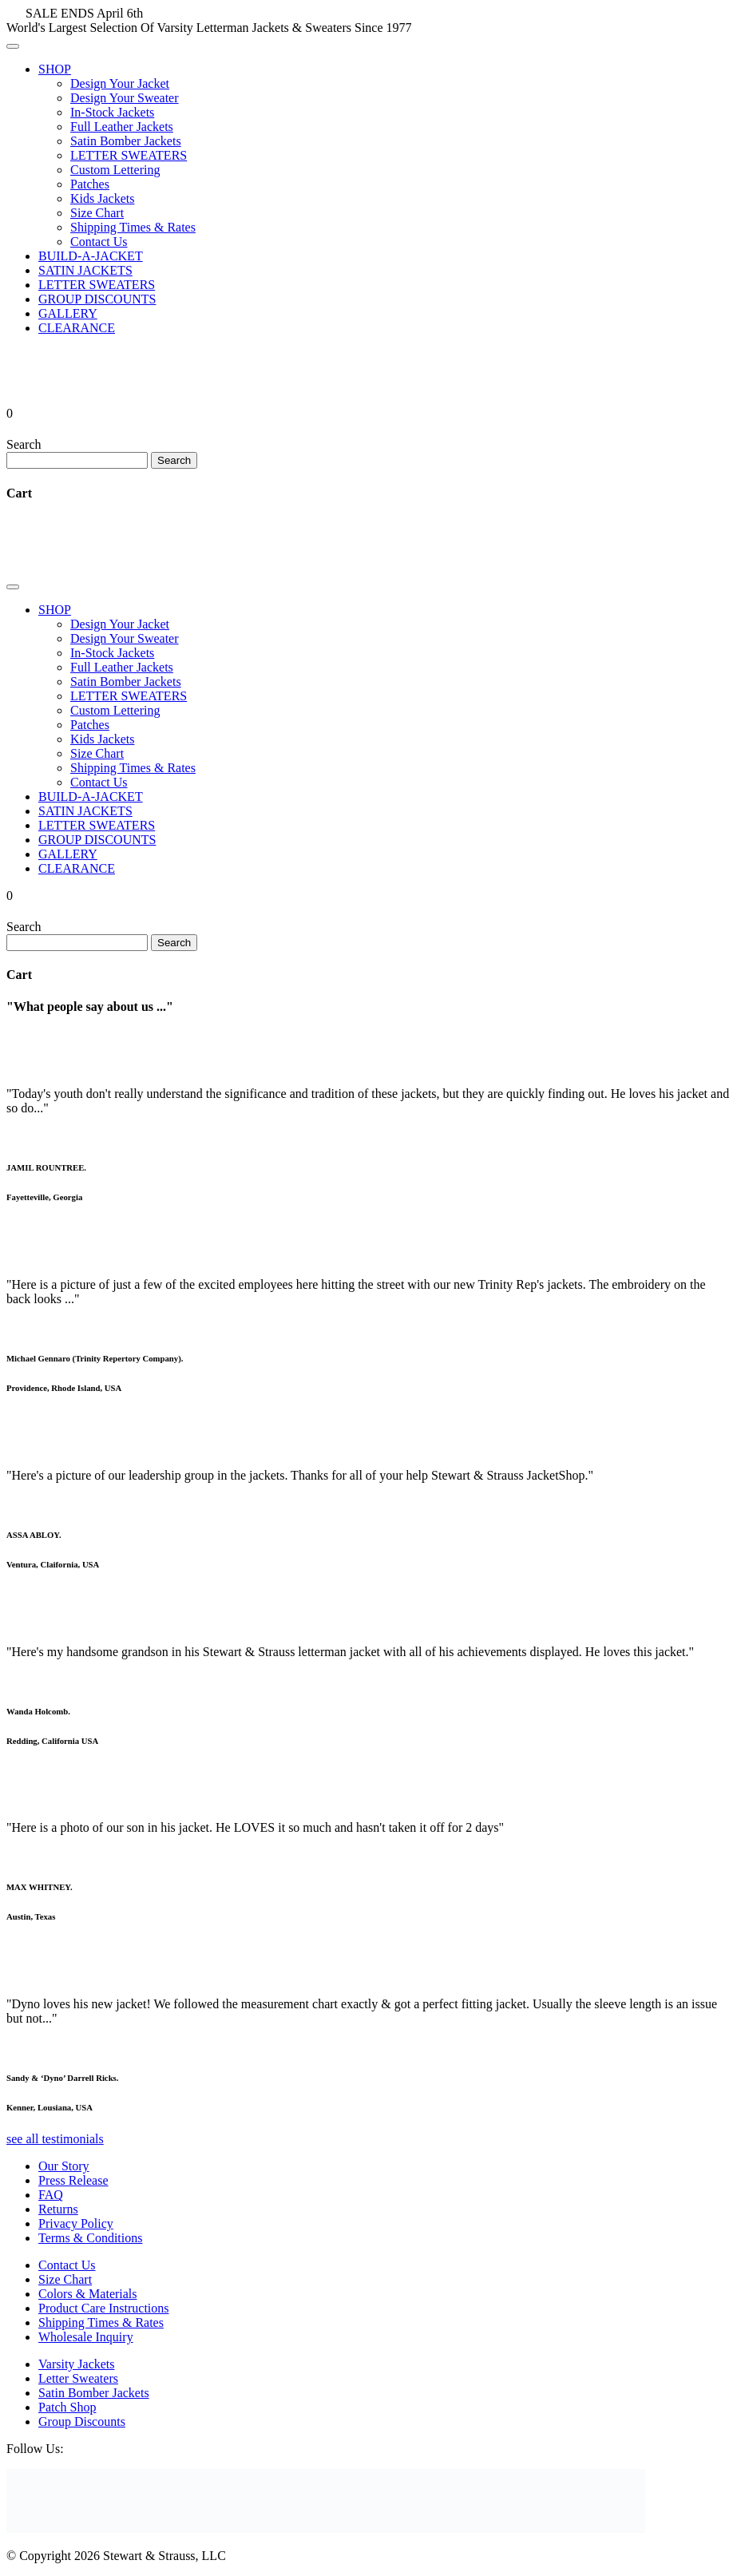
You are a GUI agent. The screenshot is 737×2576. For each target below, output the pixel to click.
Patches (89, 184)
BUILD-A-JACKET (90, 256)
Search (24, 444)
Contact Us (99, 241)
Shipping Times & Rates (133, 227)
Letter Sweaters (78, 2378)
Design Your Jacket (119, 83)
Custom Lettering (115, 169)
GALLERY (67, 313)
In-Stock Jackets (112, 112)
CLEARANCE (76, 328)
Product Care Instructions (103, 2308)
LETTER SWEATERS (128, 155)
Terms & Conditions (90, 2238)
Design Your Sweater (124, 98)
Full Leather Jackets (121, 126)
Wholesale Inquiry (85, 2337)
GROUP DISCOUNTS (97, 299)
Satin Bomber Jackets (125, 141)
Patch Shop (67, 2407)
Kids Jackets (102, 198)
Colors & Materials (87, 2294)
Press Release (73, 2180)
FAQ (50, 2194)
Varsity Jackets (76, 2364)
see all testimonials (55, 2139)
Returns (58, 2209)
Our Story (63, 2166)
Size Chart (97, 213)
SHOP (54, 69)
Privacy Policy (75, 2223)
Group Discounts (81, 2421)
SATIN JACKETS (85, 270)
